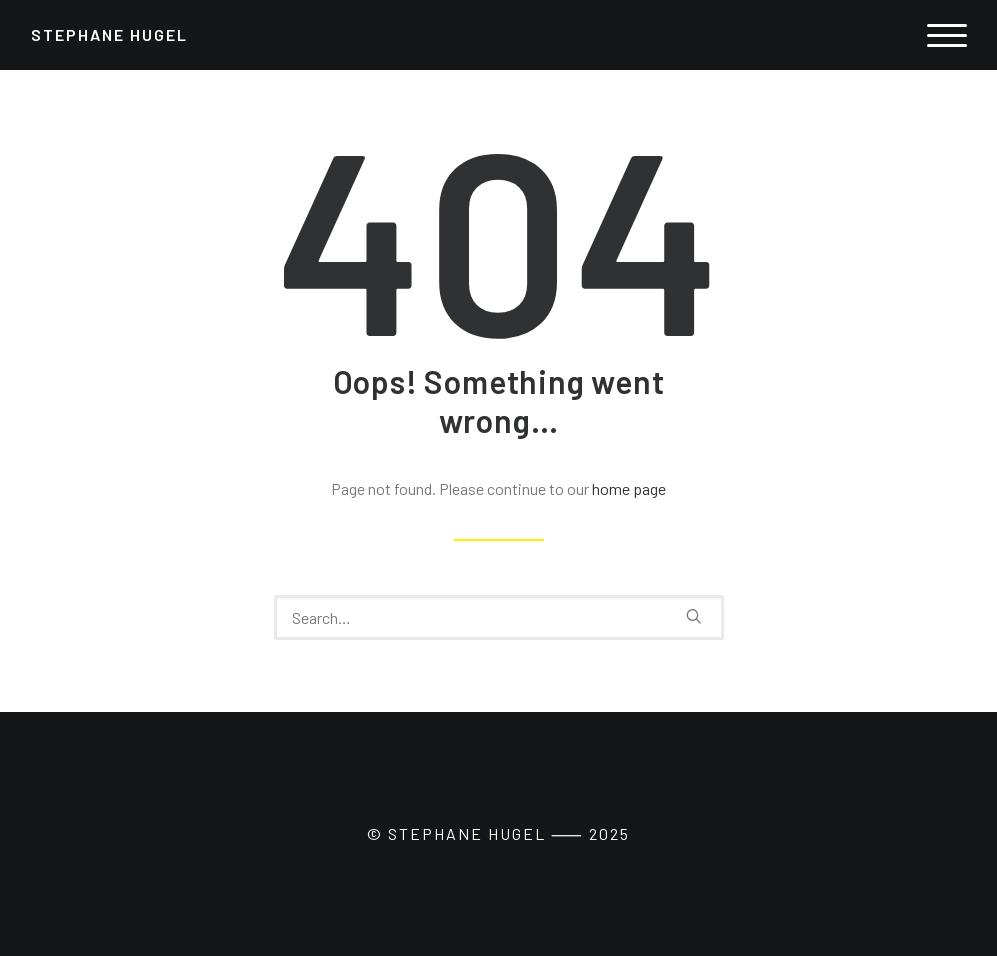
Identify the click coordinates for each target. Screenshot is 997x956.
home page (629, 488)
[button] (694, 616)
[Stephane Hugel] (109, 35)
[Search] (499, 617)
